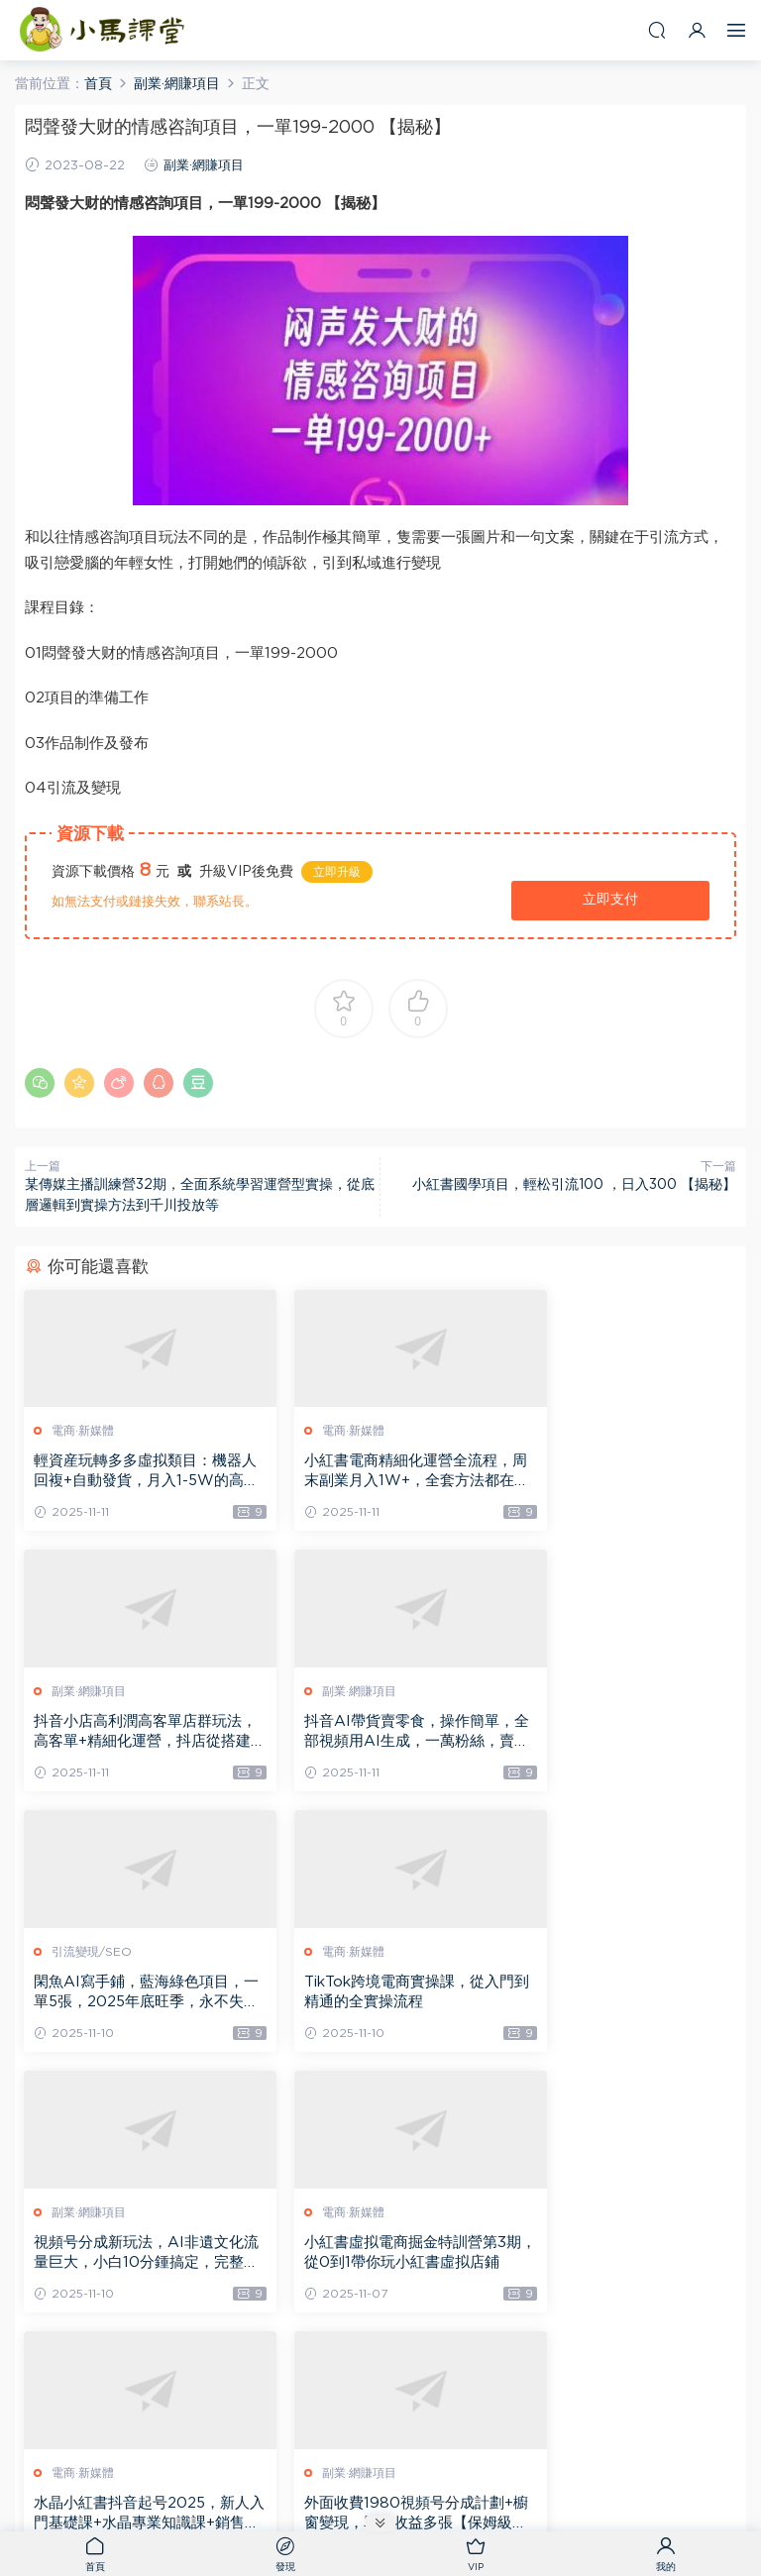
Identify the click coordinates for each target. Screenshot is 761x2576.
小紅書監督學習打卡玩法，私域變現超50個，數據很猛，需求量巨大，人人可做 (377, 2257)
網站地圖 (422, 2474)
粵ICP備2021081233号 (380, 2492)
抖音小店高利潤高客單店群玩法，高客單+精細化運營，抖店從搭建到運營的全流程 (623, 1472)
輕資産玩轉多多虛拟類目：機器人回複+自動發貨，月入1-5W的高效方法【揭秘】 (131, 1472)
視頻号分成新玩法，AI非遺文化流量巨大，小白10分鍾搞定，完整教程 (132, 1995)
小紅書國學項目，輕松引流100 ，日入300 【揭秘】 (574, 1185)
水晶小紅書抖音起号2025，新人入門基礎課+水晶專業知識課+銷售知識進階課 (623, 1995)
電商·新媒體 (84, 1431)
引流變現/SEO (336, 1692)
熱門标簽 (481, 2474)
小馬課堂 (104, 29)
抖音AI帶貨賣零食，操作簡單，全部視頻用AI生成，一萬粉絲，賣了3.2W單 (132, 1734)
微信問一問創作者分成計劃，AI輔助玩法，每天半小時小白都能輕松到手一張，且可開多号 (619, 2257)
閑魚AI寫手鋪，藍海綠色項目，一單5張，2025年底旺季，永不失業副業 (368, 1734)
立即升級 (337, 872)
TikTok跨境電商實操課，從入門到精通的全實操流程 (619, 1732)
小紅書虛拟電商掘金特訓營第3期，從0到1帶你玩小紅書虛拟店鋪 (379, 1995)
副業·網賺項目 (203, 166)
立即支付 (610, 900)
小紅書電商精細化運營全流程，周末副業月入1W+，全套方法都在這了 (376, 1472)
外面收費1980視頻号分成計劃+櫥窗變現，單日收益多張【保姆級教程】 (136, 2257)
